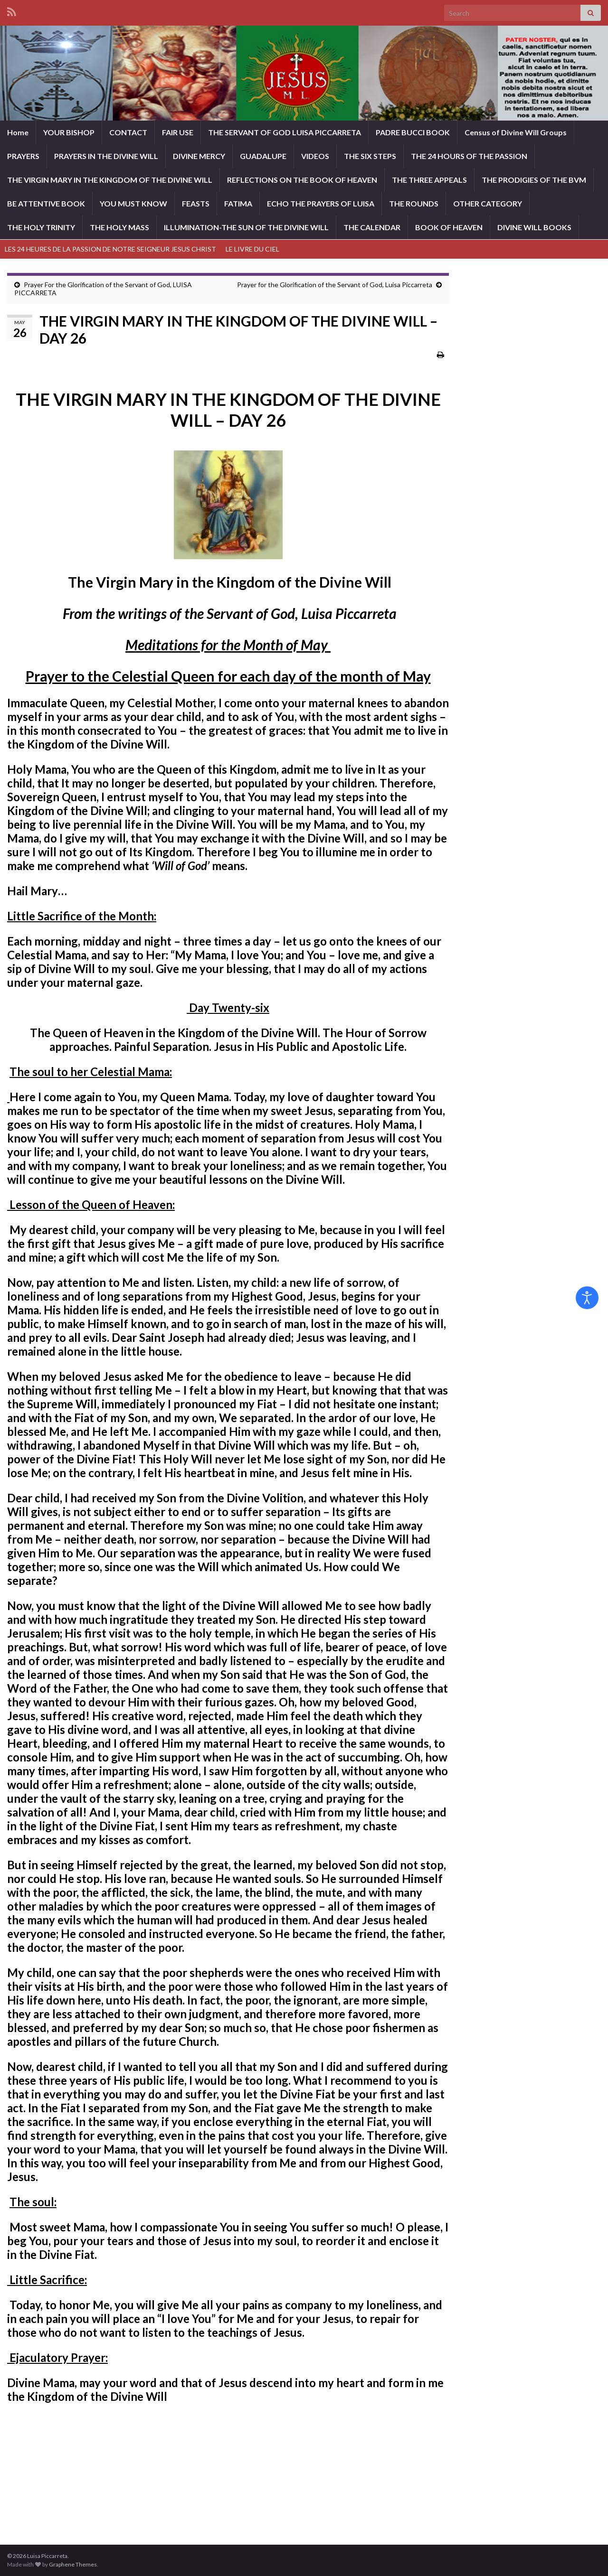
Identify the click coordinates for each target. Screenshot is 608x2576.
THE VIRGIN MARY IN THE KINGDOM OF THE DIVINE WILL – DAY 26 (228, 410)
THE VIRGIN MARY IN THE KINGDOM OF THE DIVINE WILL (109, 179)
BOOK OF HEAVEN (449, 227)
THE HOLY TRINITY (41, 227)
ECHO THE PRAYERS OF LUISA (320, 203)
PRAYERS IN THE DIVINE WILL (106, 155)
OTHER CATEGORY (487, 203)
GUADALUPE (263, 155)
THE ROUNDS (413, 203)
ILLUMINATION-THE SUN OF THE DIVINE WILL (246, 227)
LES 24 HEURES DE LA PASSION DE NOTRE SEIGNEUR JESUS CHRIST (110, 249)
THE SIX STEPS (370, 155)
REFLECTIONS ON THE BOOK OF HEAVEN (302, 179)
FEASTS (195, 203)
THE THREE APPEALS (429, 179)
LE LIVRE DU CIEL (252, 249)
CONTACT (128, 132)
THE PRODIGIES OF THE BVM (534, 179)
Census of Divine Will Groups (516, 132)
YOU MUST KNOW (133, 203)
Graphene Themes (73, 2564)
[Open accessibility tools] (587, 1297)
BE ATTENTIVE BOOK (46, 203)
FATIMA (238, 203)
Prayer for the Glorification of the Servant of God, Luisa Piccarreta (334, 285)
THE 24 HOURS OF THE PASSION (469, 155)
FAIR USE (177, 132)
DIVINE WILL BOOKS (534, 227)
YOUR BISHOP (69, 132)
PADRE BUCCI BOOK (413, 132)
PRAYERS (23, 155)
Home (17, 132)
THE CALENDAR (371, 227)
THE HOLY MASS (119, 227)
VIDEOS (315, 155)
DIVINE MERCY (199, 155)
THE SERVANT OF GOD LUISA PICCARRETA (284, 132)
